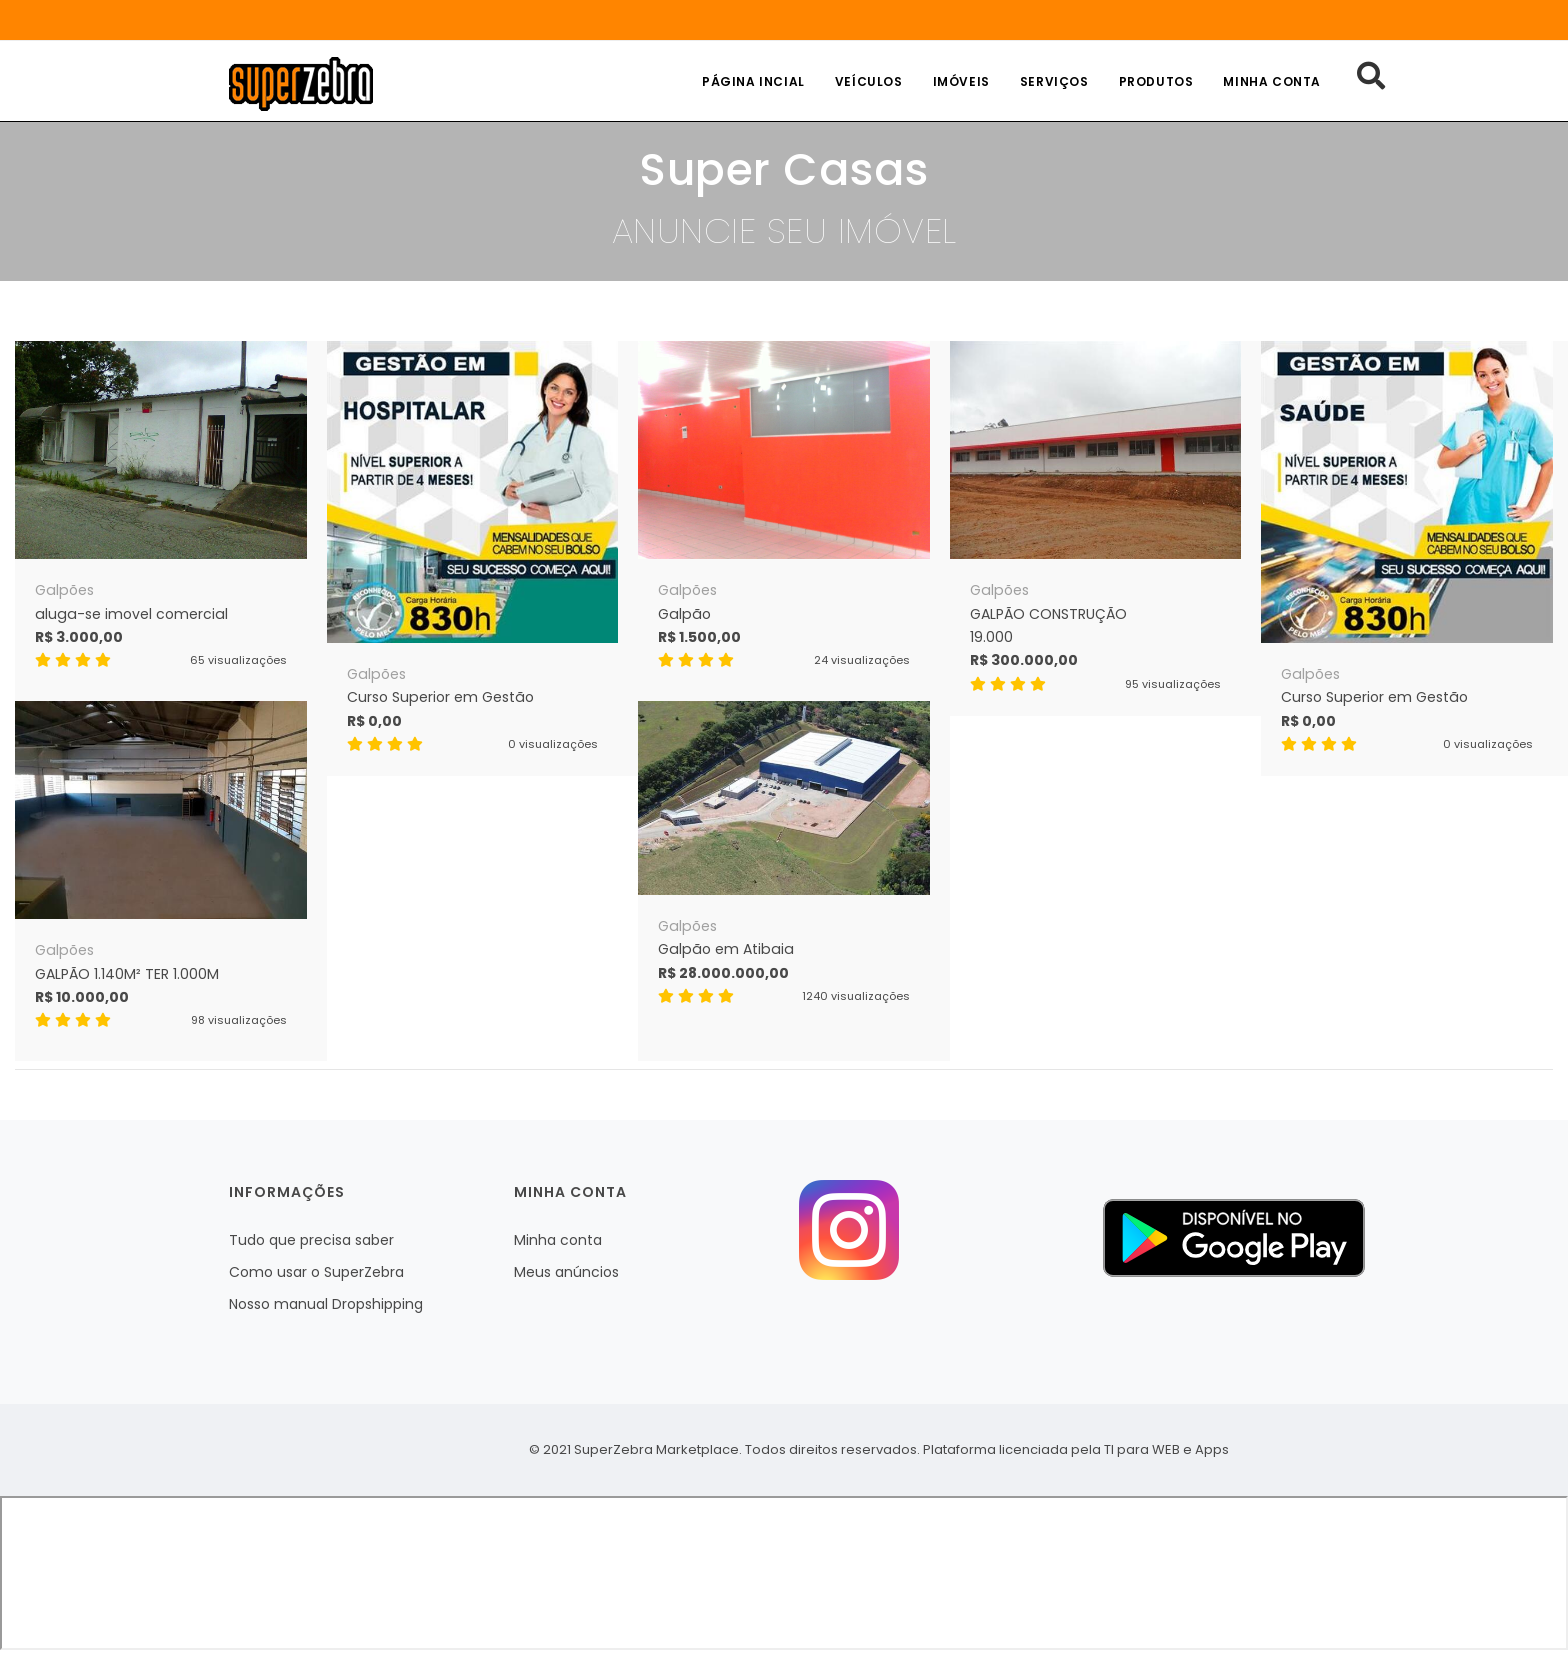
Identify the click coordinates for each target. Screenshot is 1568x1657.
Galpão (684, 614)
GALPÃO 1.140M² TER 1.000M (127, 974)
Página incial (753, 81)
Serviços (1054, 81)
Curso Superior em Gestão (440, 697)
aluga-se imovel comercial (131, 614)
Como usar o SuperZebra (316, 1272)
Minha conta (1272, 81)
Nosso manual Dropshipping (326, 1304)
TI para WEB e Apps (1166, 1449)
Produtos (1156, 81)
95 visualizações (1173, 684)
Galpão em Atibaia (726, 949)
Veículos (869, 81)
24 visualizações (862, 660)
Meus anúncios (566, 1272)
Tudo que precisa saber (311, 1240)
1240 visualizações (856, 996)
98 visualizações (239, 1020)
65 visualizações (238, 660)
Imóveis (961, 81)
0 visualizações (553, 744)
